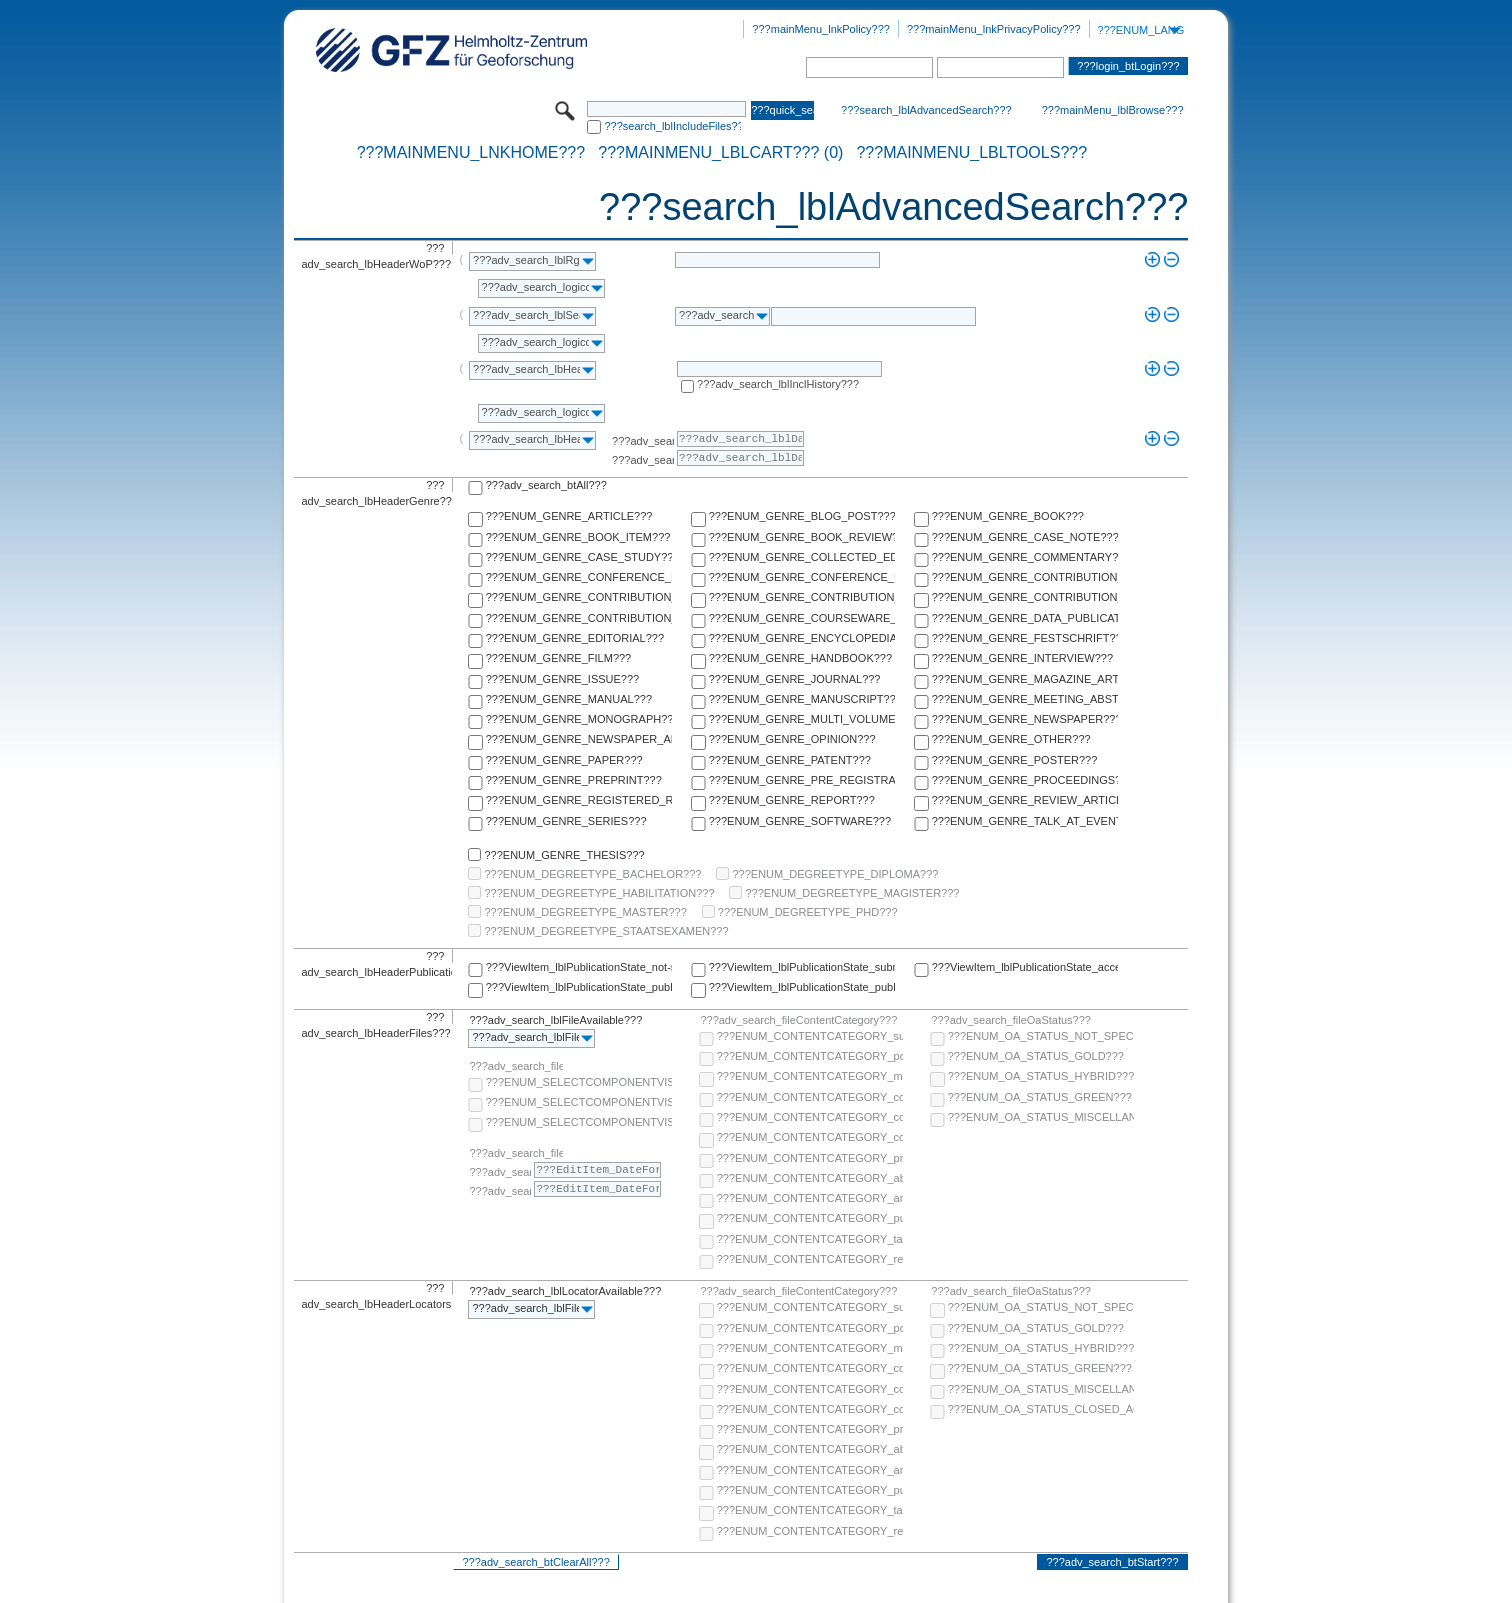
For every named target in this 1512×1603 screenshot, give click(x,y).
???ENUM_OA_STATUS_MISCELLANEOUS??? (1041, 1117)
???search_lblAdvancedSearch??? (926, 110)
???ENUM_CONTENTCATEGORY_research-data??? (810, 1259)
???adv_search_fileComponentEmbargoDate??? (516, 1153)
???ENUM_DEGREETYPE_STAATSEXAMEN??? (606, 931)
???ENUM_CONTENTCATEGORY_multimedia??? (810, 1076)
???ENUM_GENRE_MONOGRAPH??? (579, 719)
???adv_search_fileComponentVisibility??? (516, 1066)
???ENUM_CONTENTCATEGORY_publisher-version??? (810, 1218)
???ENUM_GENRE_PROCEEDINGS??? (1025, 780)
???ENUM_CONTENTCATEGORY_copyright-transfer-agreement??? (810, 1117)
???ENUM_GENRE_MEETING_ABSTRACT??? (1025, 699)
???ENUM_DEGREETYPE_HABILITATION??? (599, 893)
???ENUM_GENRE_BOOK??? (1008, 516)
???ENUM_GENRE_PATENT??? (790, 760)
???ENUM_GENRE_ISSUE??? (562, 679)
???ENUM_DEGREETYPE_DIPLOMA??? (835, 874)
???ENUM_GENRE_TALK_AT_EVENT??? (1025, 821)
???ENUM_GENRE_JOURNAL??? (795, 679)
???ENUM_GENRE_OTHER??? (1011, 739)
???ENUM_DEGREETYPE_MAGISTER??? (852, 893)
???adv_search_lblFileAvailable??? (555, 1020)
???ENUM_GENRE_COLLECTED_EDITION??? (802, 557)
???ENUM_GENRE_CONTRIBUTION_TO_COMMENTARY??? (579, 597)
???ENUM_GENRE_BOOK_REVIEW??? (802, 537)
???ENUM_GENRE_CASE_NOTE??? (1025, 537)
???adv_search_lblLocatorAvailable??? (565, 1291)
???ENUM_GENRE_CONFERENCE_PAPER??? (579, 577)
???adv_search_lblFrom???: (643, 441)
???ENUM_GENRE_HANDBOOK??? (800, 658)
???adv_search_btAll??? (546, 485)
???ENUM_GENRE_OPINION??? (792, 739)
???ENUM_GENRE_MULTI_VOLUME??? (802, 719)
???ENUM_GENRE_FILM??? (559, 658)
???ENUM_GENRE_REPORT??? (792, 800)
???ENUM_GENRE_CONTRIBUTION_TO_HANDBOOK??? (579, 618)
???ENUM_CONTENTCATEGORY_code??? (810, 1097)
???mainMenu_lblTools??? (971, 153)
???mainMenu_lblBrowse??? (1113, 110)
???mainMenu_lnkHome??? (471, 153)
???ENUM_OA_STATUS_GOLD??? (1036, 1056)
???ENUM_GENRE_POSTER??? (1015, 760)
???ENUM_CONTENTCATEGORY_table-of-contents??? (810, 1239)
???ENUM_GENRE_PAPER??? (564, 760)
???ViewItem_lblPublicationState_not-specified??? (579, 967)
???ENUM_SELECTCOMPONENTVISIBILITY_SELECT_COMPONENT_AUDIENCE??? (579, 1082)
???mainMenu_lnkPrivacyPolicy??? (994, 29)
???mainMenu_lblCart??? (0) (720, 153)
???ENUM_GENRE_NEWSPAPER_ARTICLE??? (579, 739)
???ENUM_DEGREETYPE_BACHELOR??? (592, 874)
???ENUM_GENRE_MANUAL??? (569, 699)
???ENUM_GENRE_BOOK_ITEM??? (578, 537)
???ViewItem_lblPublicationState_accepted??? (1025, 967)
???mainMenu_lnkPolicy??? (821, 29)
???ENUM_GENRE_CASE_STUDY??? (579, 557)
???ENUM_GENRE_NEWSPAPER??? (1025, 719)
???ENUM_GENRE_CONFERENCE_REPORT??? (802, 577)
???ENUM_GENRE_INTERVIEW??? (1022, 658)
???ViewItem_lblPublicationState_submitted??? (802, 967)
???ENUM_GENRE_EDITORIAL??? (575, 638)
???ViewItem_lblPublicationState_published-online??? (579, 987)
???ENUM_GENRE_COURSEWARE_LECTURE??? (802, 618)
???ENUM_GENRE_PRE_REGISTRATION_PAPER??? (802, 780)
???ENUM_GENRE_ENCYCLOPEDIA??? (802, 638)
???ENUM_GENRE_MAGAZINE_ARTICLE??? (1025, 679)
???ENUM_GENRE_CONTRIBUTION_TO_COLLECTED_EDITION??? (1025, 577)
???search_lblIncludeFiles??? (672, 126)
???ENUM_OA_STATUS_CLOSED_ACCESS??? (1041, 1409)
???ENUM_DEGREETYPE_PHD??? (808, 912)
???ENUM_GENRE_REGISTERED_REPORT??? (579, 800)
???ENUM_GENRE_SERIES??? (566, 821)
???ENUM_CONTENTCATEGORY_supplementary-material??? (810, 1036)
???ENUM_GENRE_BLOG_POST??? (802, 516)
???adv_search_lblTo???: (643, 460)
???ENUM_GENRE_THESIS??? (564, 855)
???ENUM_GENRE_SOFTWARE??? (800, 821)
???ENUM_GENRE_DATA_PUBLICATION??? (1025, 618)
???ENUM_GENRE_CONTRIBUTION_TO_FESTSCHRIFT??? (1025, 597)
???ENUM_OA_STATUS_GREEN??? (1040, 1097)
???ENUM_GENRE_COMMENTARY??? (1025, 557)
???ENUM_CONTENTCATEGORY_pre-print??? (810, 1158)
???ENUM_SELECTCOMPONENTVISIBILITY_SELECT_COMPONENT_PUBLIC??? (579, 1102)
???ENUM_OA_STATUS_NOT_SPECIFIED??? (1041, 1036)
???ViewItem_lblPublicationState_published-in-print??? (802, 987)
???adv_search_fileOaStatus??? (1011, 1020)
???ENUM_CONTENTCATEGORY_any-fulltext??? (810, 1198)
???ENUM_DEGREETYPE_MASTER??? (585, 912)
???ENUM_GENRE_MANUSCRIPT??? (802, 699)
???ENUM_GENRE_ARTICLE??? (569, 516)
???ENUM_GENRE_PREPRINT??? (574, 780)
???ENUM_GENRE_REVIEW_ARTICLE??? (1025, 800)
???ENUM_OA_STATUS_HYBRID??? (1041, 1076)
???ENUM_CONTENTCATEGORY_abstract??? (810, 1178)
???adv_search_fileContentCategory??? (798, 1020)
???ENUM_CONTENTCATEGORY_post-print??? (810, 1056)
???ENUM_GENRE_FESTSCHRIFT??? (1025, 638)
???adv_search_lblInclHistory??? (778, 384)
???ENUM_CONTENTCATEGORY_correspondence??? (810, 1137)
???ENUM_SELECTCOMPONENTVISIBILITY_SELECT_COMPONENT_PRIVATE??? (579, 1122)
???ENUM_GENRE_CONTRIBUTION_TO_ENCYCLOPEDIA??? (802, 597)
